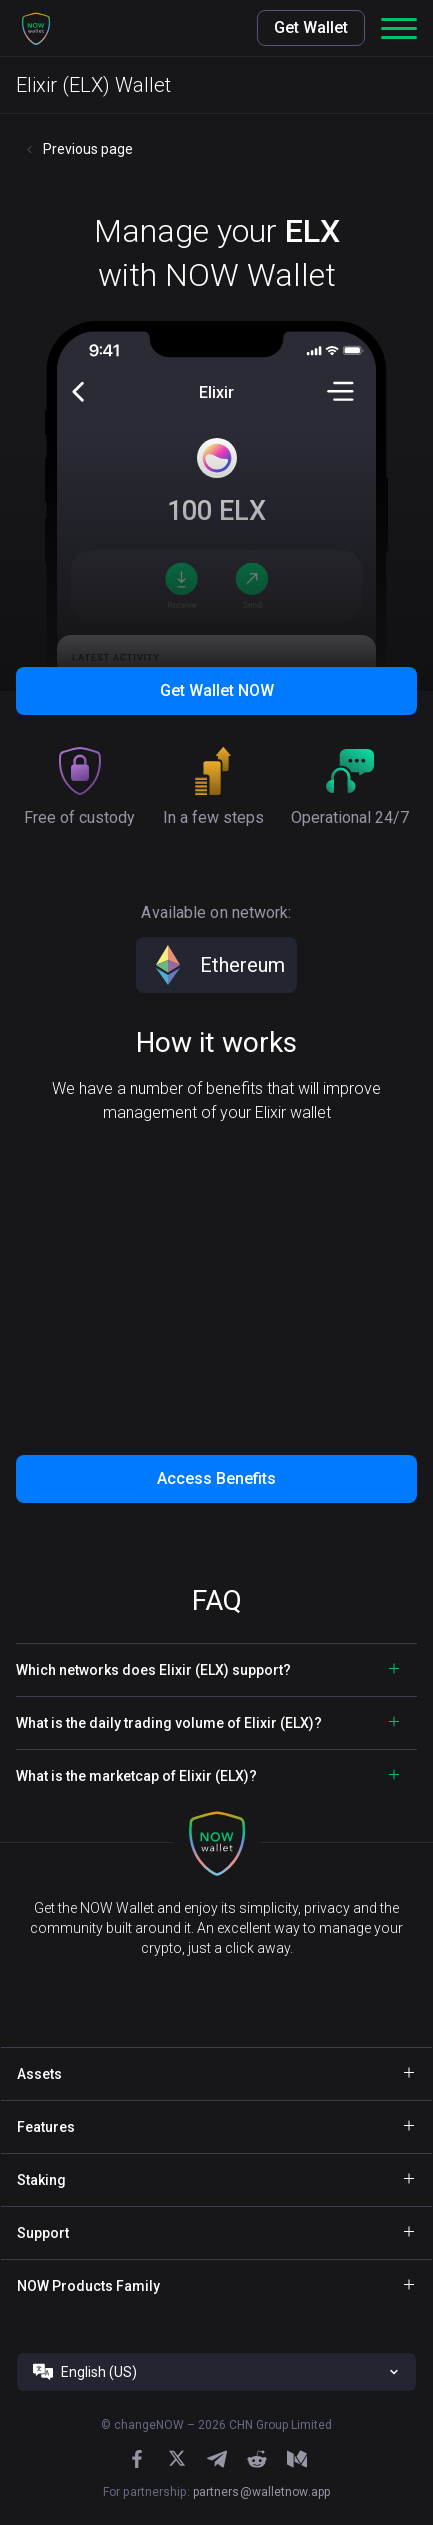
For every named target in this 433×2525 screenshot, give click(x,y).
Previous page (88, 149)
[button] (36, 28)
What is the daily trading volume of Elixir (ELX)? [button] (169, 1723)
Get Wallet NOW (217, 690)
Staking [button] (41, 2180)
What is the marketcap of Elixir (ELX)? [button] (136, 1776)
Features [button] (46, 2127)
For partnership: (216, 2492)
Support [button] (43, 2233)
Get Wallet (311, 27)
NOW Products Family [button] (88, 2286)
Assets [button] (39, 2074)
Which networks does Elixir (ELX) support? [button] (153, 1670)
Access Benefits (216, 1478)
